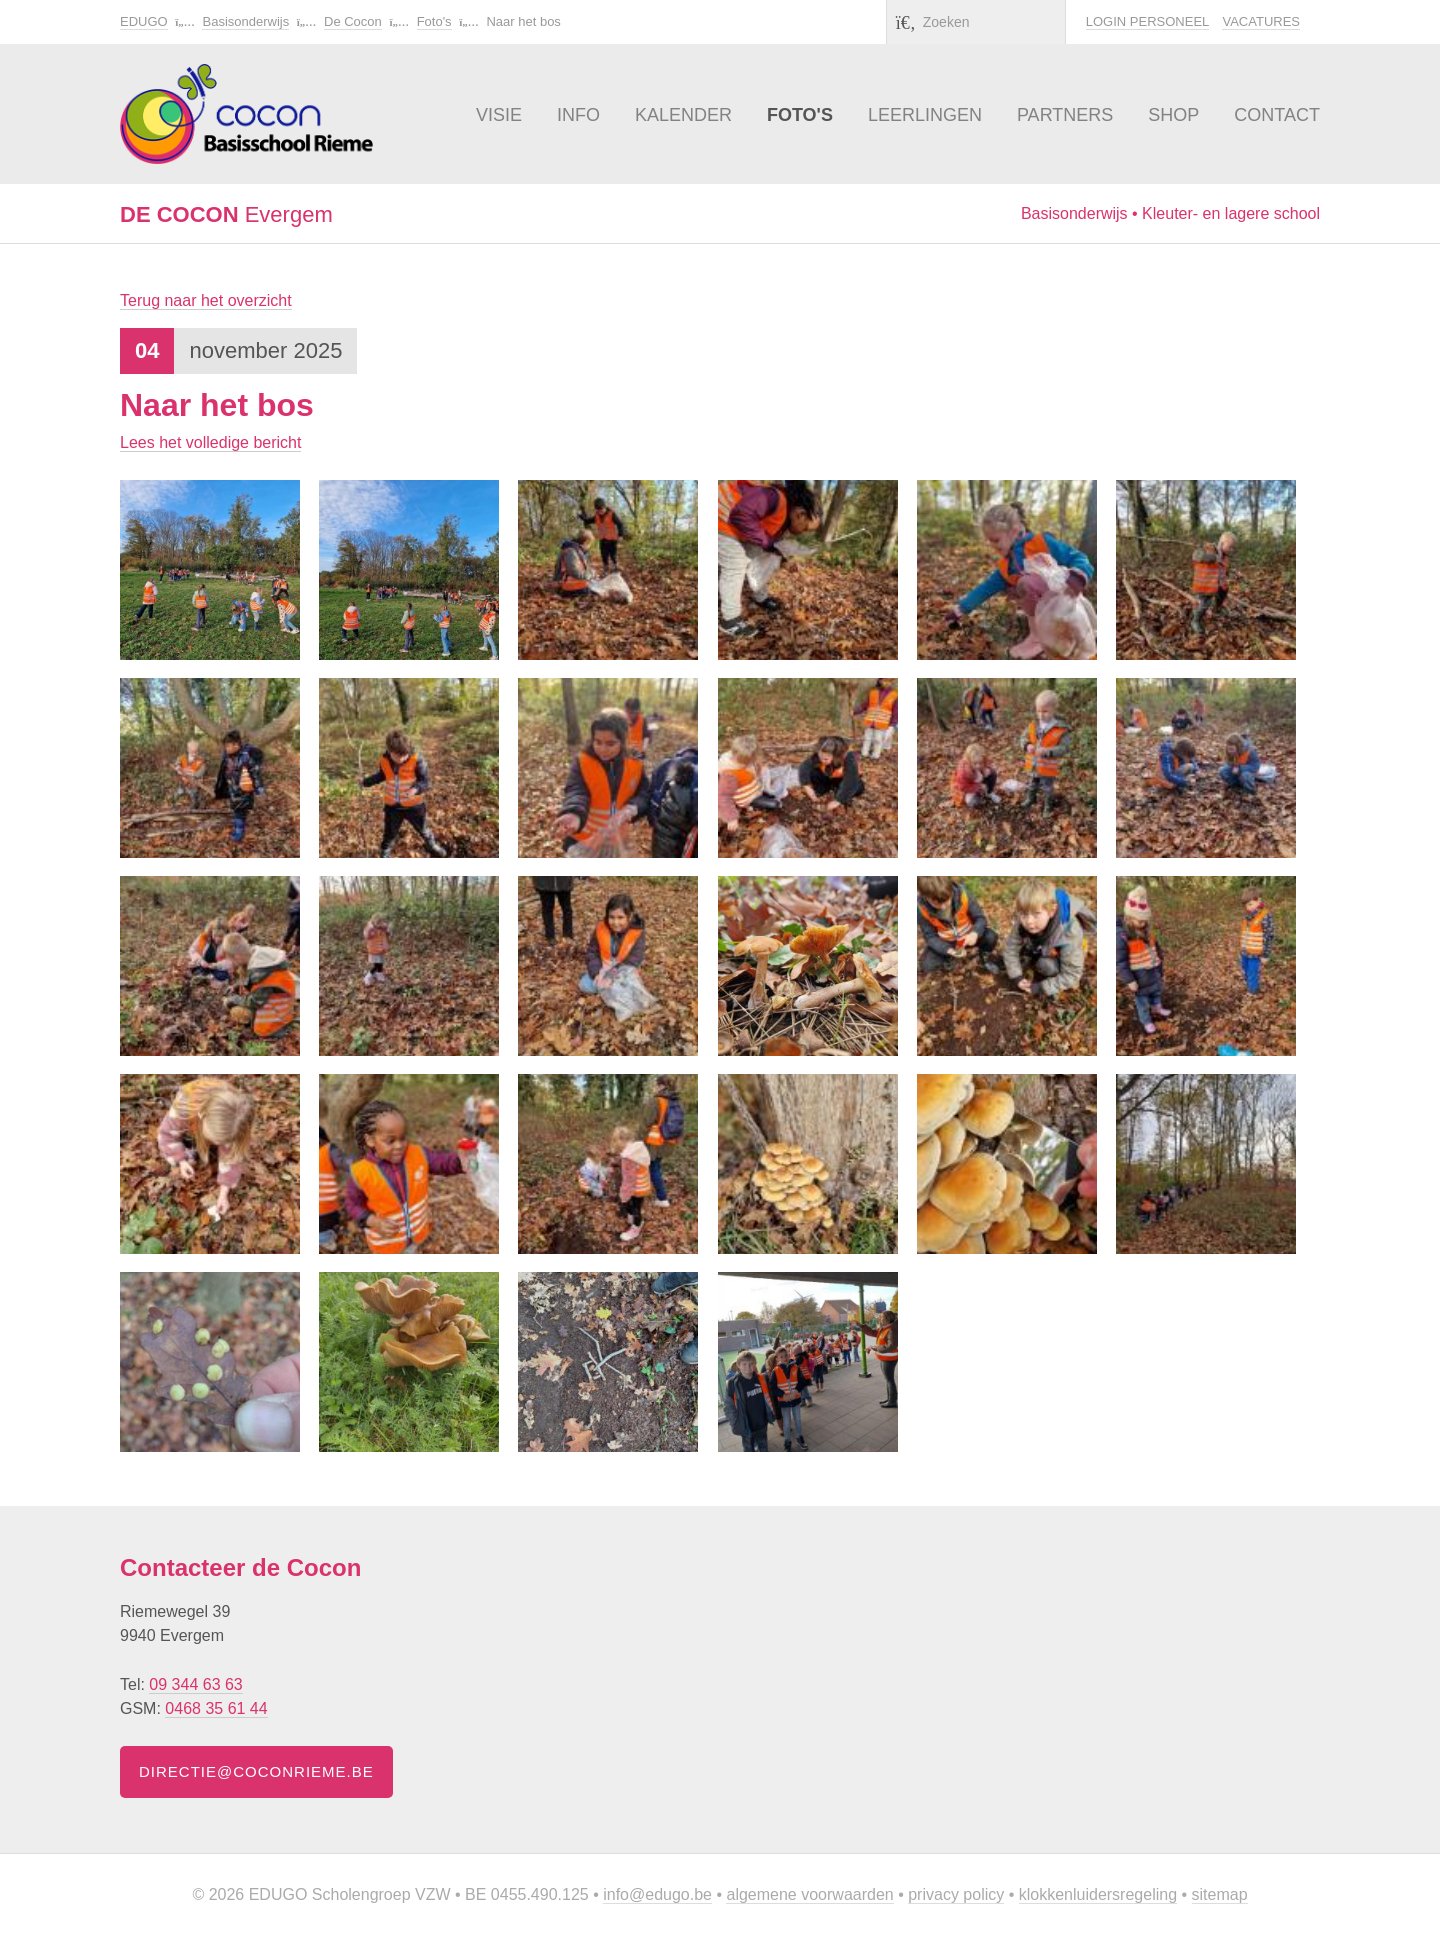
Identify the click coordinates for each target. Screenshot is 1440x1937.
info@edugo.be (657, 1894)
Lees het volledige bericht (210, 442)
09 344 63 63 (195, 1684)
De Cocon (353, 21)
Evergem (226, 214)
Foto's (434, 21)
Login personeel (1147, 21)
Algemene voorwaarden (809, 1894)
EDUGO (144, 21)
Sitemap (1220, 1894)
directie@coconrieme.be (256, 1771)
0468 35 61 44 (216, 1708)
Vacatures (1261, 21)
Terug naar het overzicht (206, 300)
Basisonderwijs (245, 21)
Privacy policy (956, 1894)
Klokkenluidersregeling (1098, 1894)
